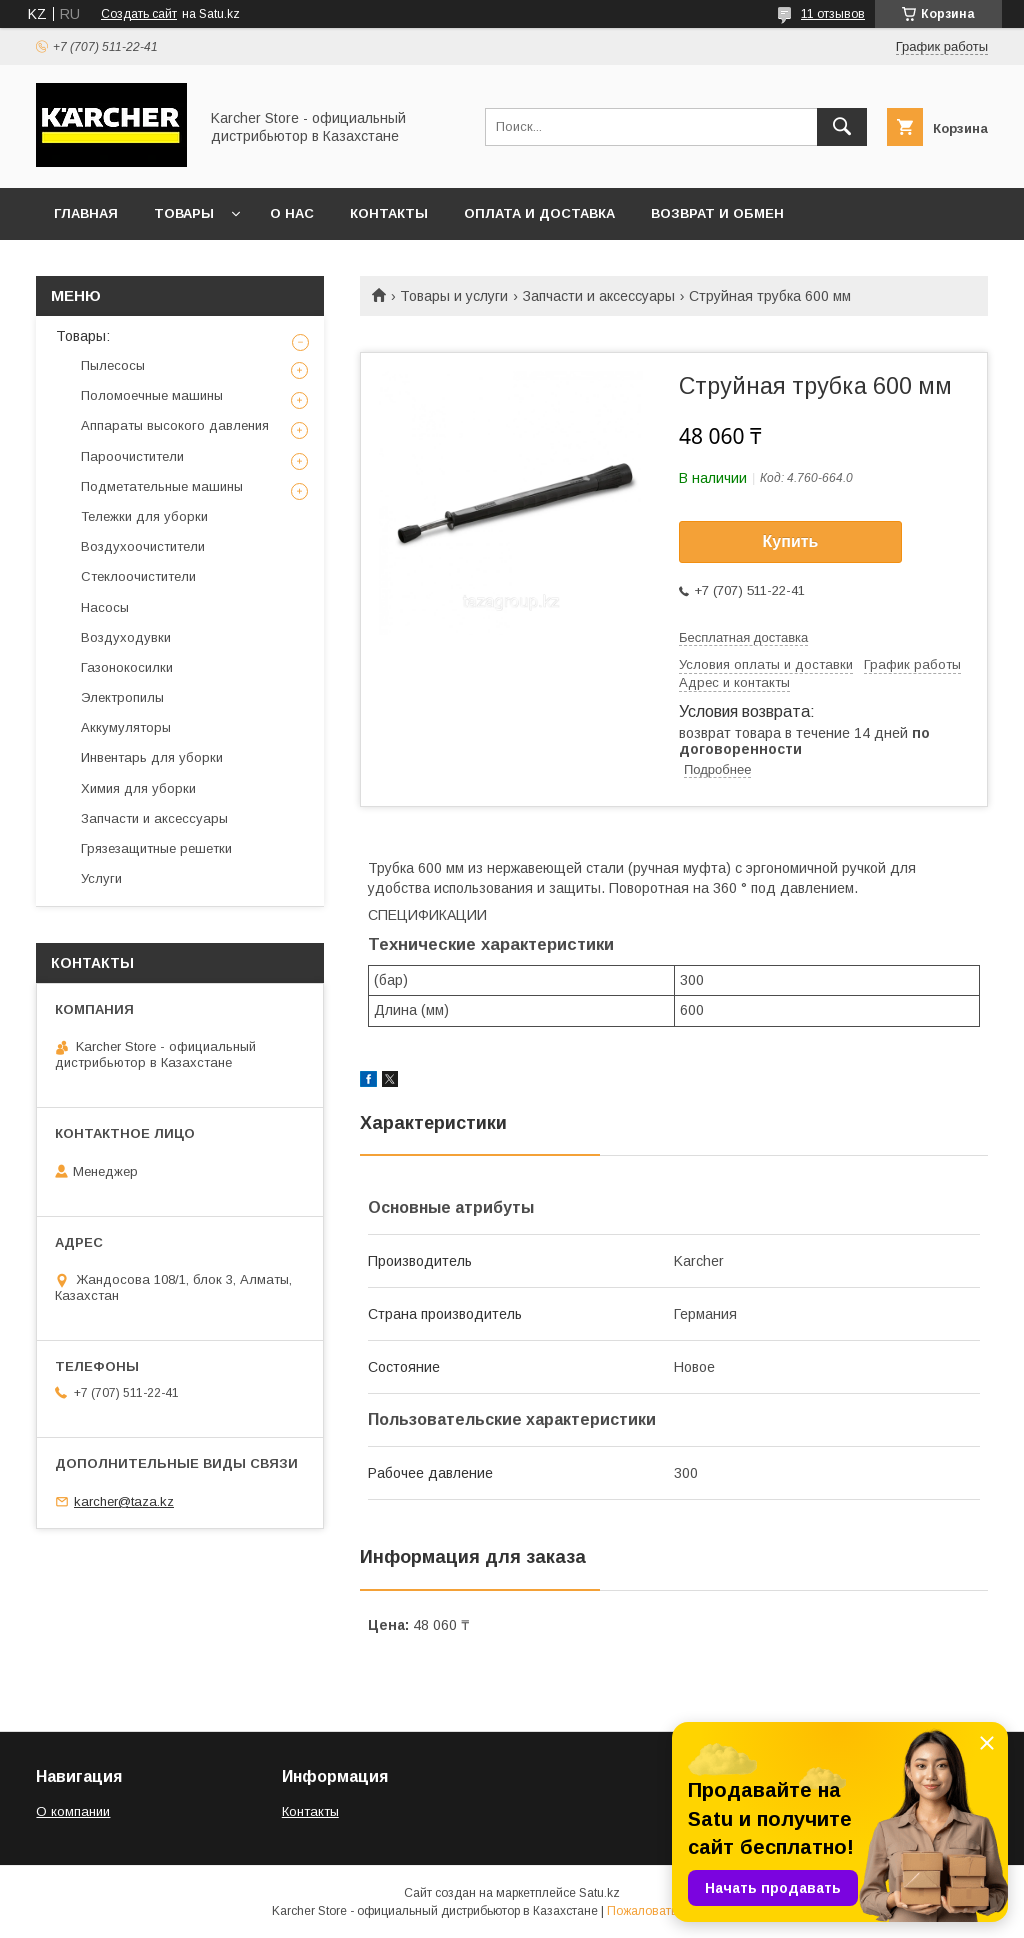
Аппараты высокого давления (175, 425)
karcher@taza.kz (124, 1501)
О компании (73, 1811)
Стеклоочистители (138, 576)
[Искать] (842, 127)
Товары (184, 213)
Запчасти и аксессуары (599, 296)
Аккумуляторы (126, 727)
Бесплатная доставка (743, 637)
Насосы (105, 607)
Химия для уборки (138, 788)
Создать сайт (139, 14)
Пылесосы (113, 365)
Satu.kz (599, 1893)
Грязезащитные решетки (156, 848)
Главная (86, 213)
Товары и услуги (454, 296)
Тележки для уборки (144, 516)
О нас (292, 213)
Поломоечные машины (152, 395)
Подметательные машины (162, 486)
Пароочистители (132, 456)
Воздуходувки (126, 637)
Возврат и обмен (717, 213)
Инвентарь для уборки (152, 757)
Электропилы (122, 697)
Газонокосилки (127, 667)
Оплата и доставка (539, 213)
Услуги (101, 878)
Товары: (83, 336)
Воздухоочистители (143, 546)
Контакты (389, 213)
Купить (791, 541)
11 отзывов (833, 14)
